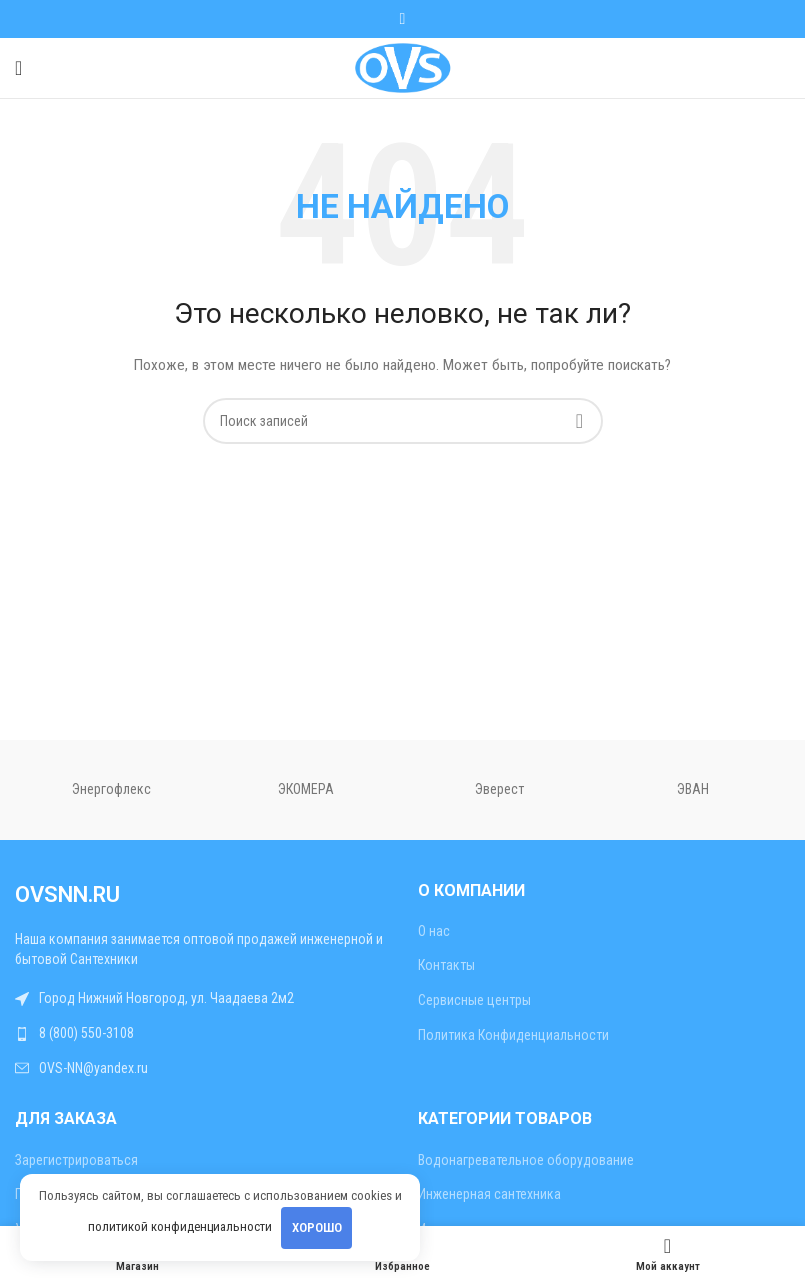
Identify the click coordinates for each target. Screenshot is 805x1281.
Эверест (499, 789)
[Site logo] (402, 67)
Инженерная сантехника (489, 1194)
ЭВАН (693, 789)
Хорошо (317, 1227)
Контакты (446, 965)
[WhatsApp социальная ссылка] (402, 18)
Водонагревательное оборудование (526, 1160)
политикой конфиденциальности (180, 1226)
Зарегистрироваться (76, 1160)
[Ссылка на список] (201, 1034)
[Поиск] (403, 421)
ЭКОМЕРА (306, 789)
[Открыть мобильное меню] (18, 68)
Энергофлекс (111, 789)
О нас (434, 931)
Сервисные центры (474, 1000)
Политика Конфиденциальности (513, 1035)
